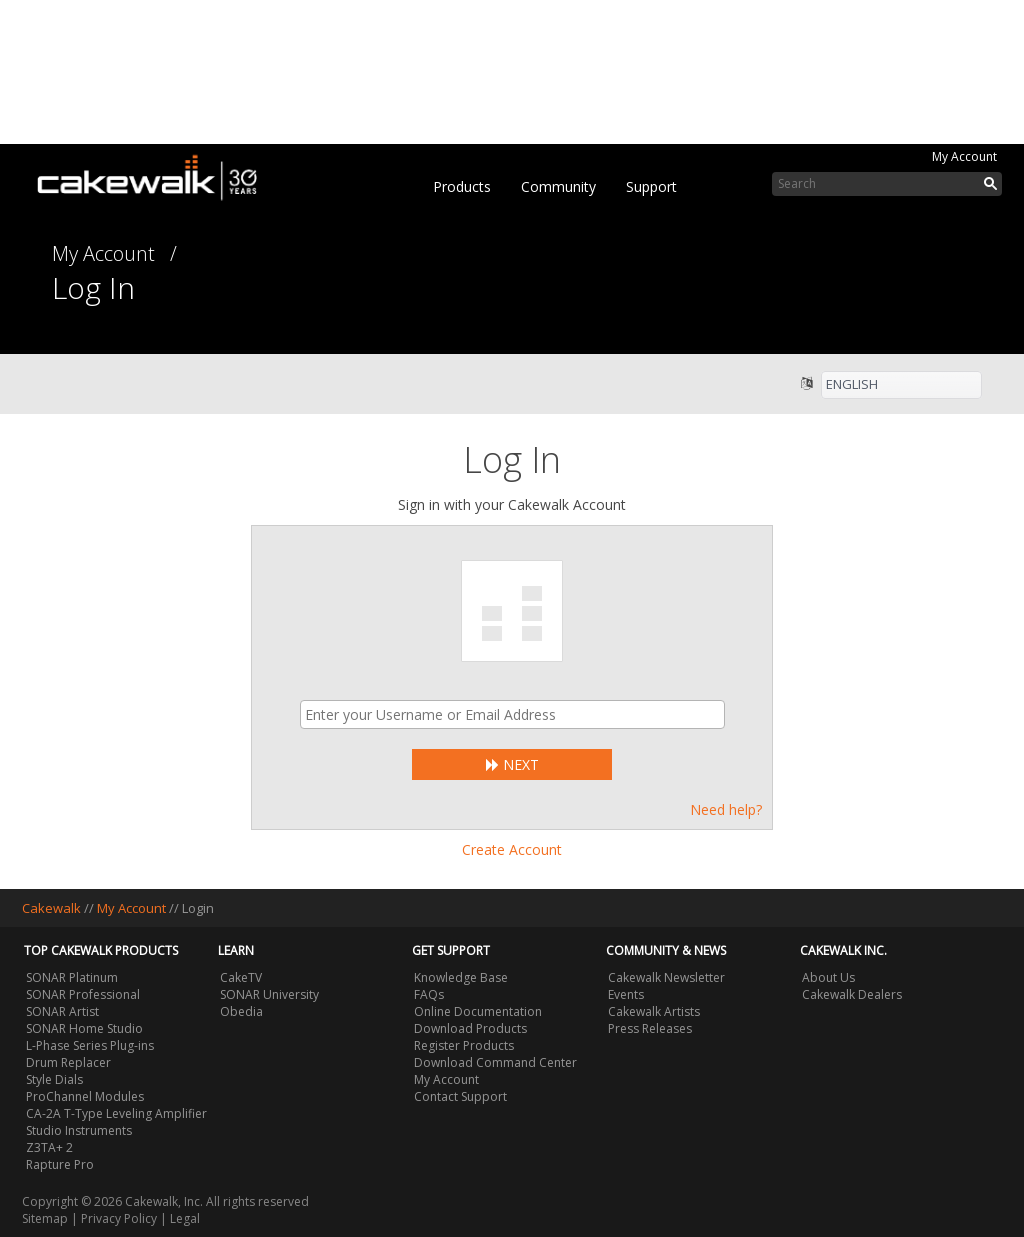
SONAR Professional (83, 994)
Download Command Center (495, 1062)
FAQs (429, 994)
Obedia (241, 1011)
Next (512, 764)
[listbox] (901, 385)
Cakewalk (51, 908)
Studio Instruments (79, 1130)
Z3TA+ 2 (49, 1147)
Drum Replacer (68, 1062)
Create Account (512, 849)
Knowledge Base (461, 977)
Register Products (464, 1045)
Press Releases (650, 1028)
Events (626, 994)
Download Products (470, 1028)
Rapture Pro (60, 1164)
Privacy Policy (119, 1218)
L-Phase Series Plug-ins (90, 1045)
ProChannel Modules (85, 1096)
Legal (185, 1218)
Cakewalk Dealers (852, 994)
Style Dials (54, 1079)
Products (462, 186)
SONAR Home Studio (84, 1028)
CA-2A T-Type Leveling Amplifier (116, 1113)
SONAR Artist (62, 1011)
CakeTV (241, 977)
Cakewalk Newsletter (666, 977)
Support (651, 186)
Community (558, 186)
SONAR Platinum (72, 977)
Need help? (726, 809)
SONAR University (269, 994)
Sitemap (45, 1218)
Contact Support (460, 1096)
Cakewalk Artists (654, 1011)
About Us (828, 977)
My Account (964, 156)
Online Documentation (478, 1011)
